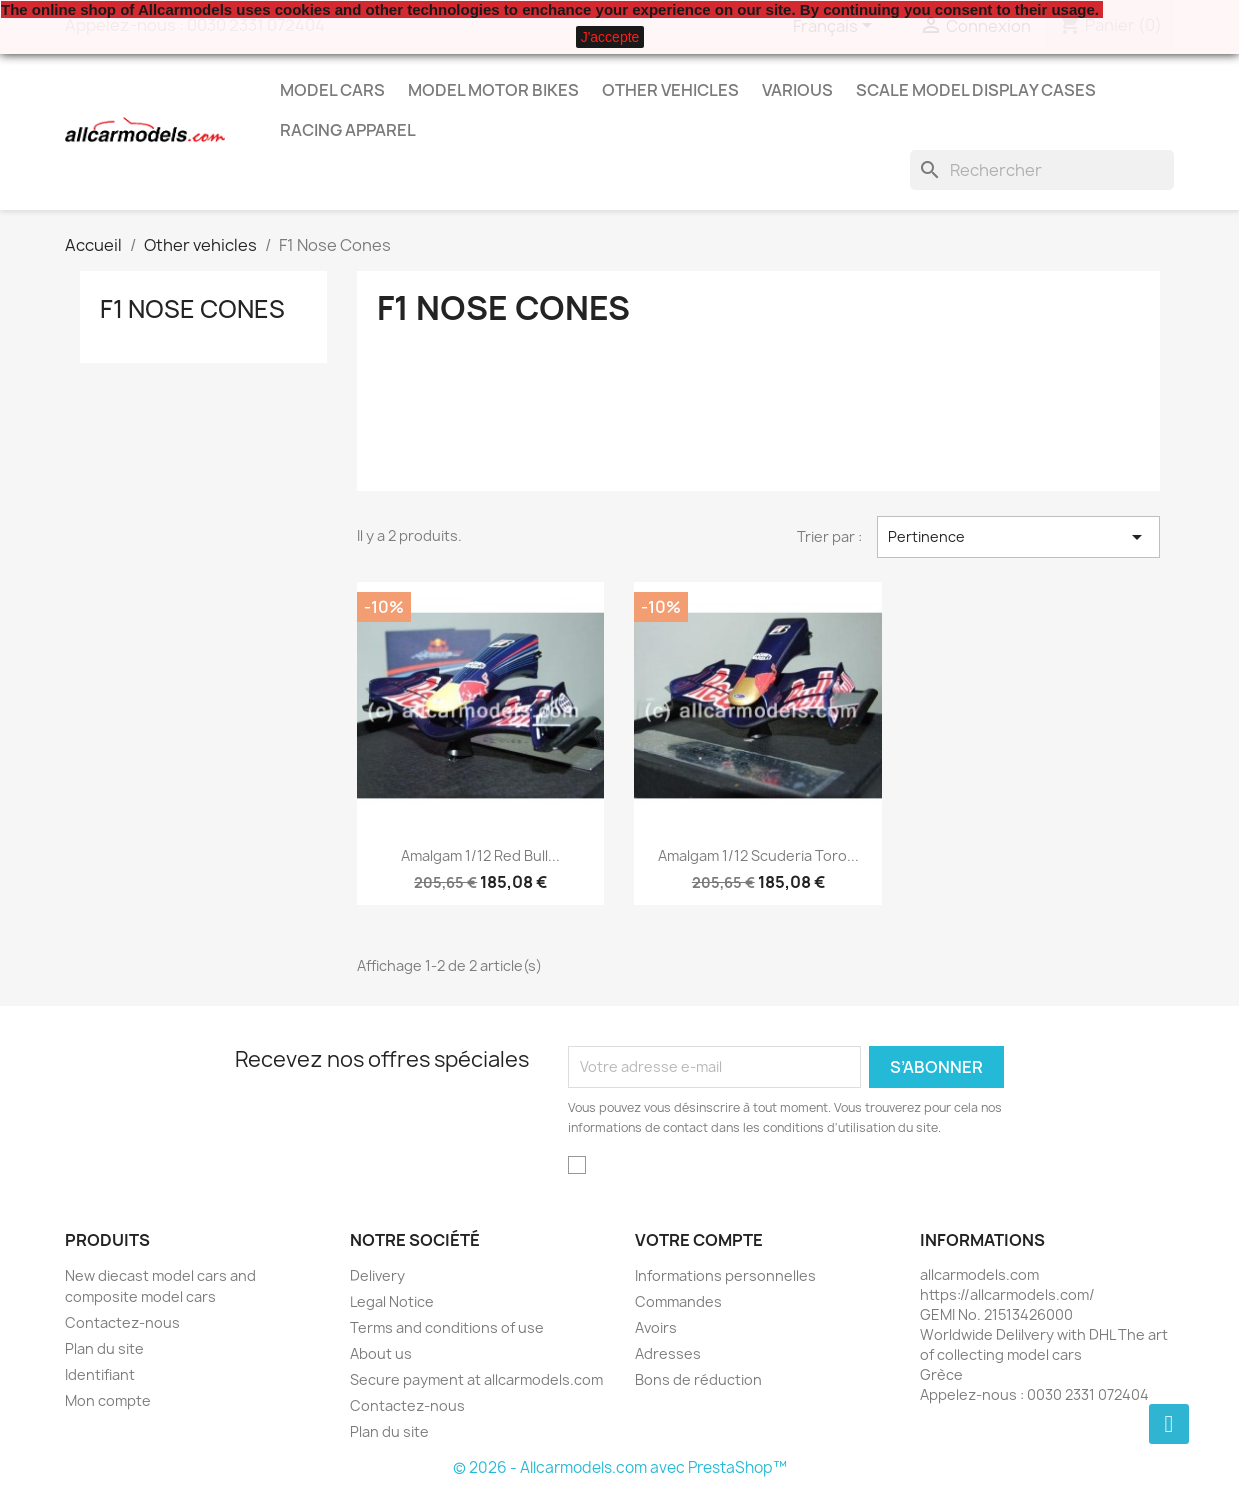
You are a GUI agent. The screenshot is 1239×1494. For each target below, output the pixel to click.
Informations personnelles (725, 1275)
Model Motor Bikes (493, 90)
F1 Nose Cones (192, 309)
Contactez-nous (122, 1322)
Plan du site (104, 1348)
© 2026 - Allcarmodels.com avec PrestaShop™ (620, 1467)
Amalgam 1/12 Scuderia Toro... (758, 855)
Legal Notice (392, 1301)
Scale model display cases (976, 90)
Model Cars (332, 90)
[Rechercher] (1042, 170)
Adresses (668, 1353)
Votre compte (699, 1240)
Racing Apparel (348, 130)
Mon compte (108, 1400)
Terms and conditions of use (447, 1327)
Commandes (678, 1301)
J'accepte (610, 37)
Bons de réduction (698, 1379)
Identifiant (100, 1374)
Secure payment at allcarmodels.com (476, 1379)
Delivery (377, 1275)
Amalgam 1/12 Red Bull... (480, 855)
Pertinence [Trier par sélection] (1018, 537)
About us (381, 1353)
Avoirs (656, 1327)
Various (797, 90)
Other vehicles (670, 90)
